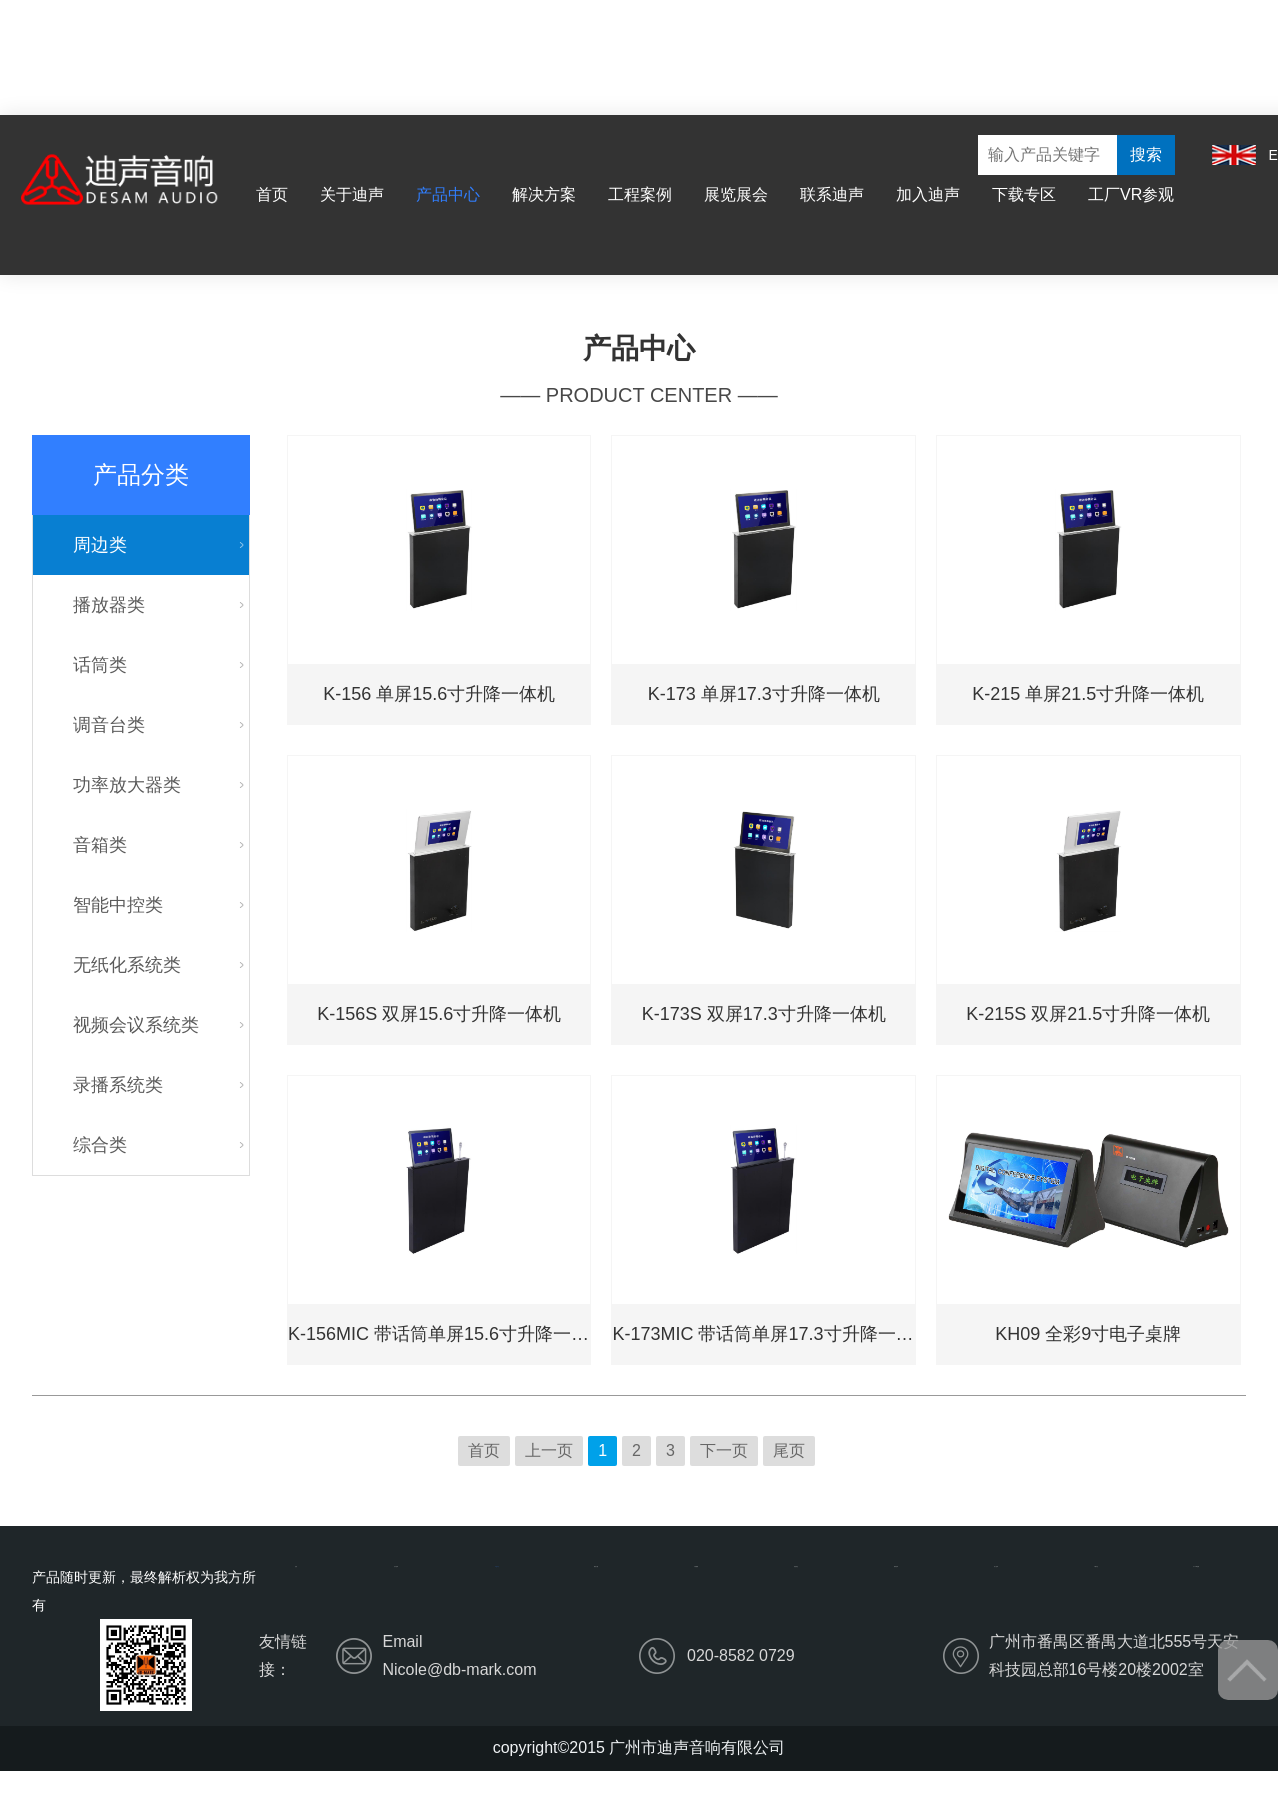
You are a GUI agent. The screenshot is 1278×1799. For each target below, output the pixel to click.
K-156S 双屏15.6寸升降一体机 (439, 1014)
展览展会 (736, 194)
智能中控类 (118, 905)
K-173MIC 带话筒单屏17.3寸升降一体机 (763, 1334)
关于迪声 (352, 194)
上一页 (549, 1450)
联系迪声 (832, 194)
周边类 (100, 545)
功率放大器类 (127, 785)
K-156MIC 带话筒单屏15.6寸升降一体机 (439, 1334)
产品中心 (448, 194)
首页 (272, 194)
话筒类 (100, 665)
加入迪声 (928, 194)
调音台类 (109, 725)
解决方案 (544, 194)
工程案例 (640, 194)
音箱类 (100, 845)
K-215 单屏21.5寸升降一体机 (1088, 694)
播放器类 (109, 605)
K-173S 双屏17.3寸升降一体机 (764, 1014)
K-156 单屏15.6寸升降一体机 (439, 694)
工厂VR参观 (1131, 194)
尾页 (789, 1450)
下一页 (724, 1450)
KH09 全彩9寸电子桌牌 (1088, 1334)
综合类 (100, 1145)
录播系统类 (118, 1085)
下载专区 (1024, 194)
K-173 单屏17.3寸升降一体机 (764, 694)
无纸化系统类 (127, 965)
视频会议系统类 (136, 1025)
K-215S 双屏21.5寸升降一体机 (1088, 1014)
